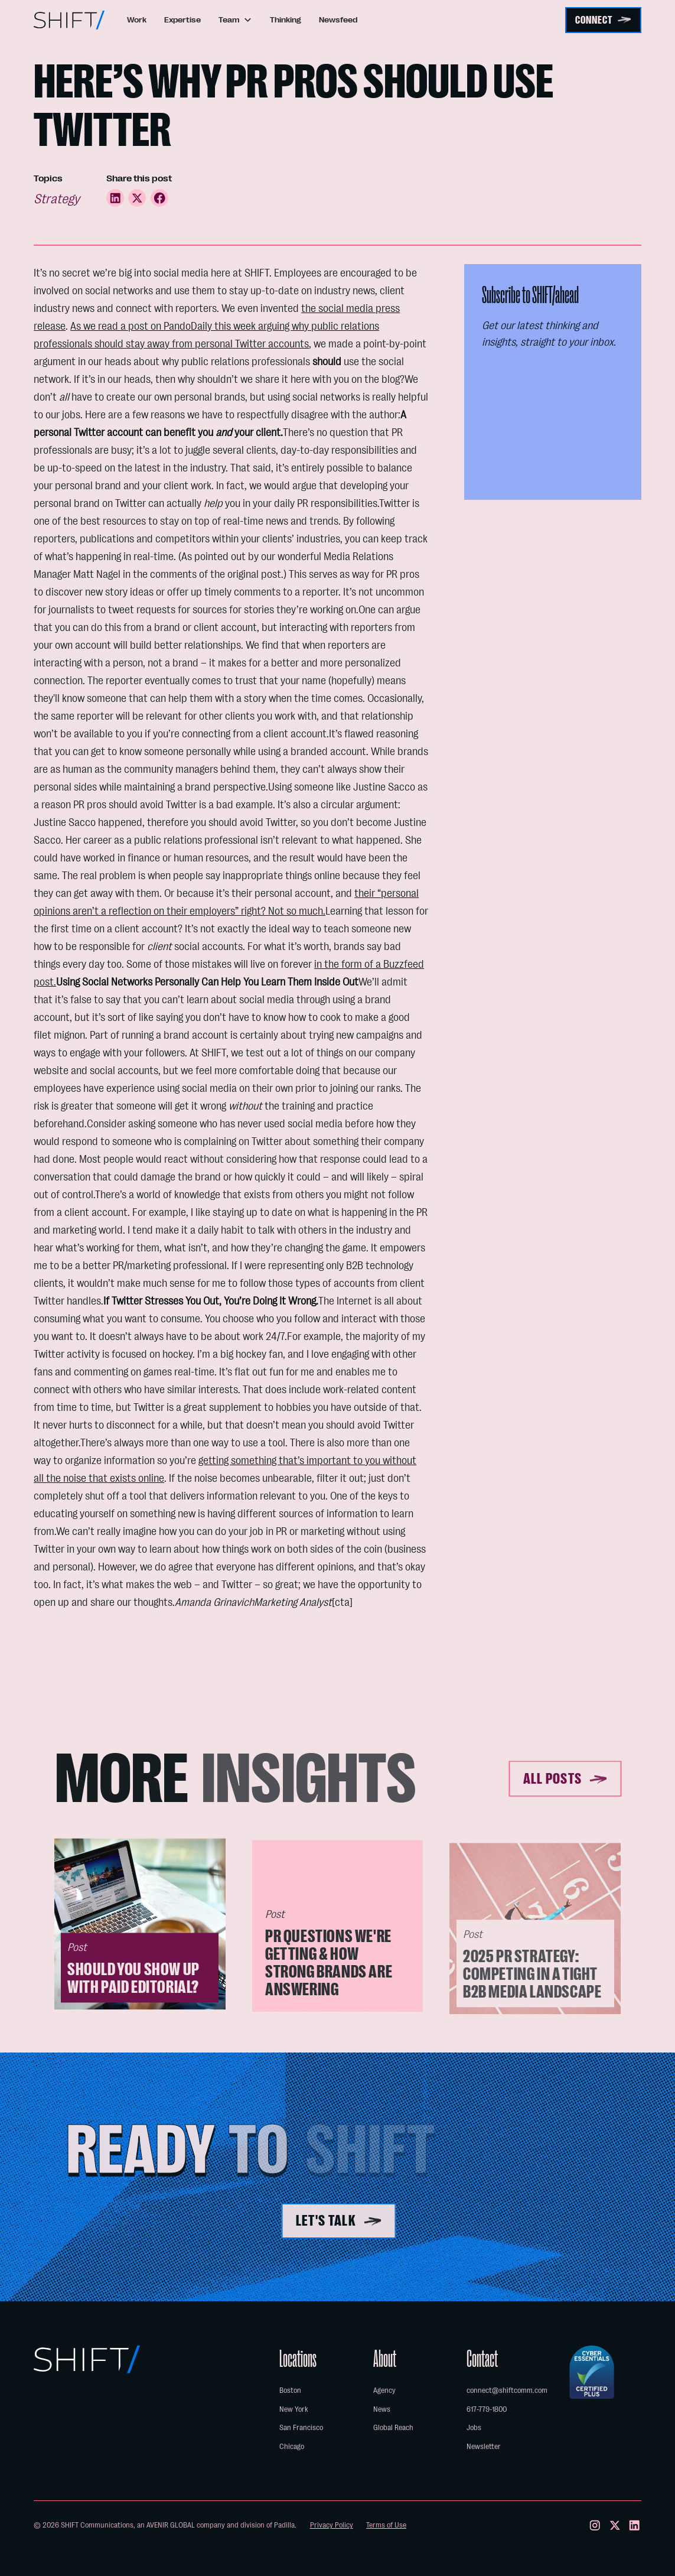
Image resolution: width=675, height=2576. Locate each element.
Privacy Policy (331, 2524)
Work (136, 19)
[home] (69, 20)
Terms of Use (386, 2524)
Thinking (285, 19)
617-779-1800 (487, 2409)
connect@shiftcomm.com (507, 2390)
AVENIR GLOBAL (170, 2524)
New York (293, 2409)
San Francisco (301, 2427)
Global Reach (393, 2427)
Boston (290, 2390)
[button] (235, 20)
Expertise (182, 19)
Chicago (291, 2446)
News (381, 2409)
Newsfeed (338, 19)
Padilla (284, 2524)
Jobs (474, 2427)
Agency (384, 2390)
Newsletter (484, 2446)
